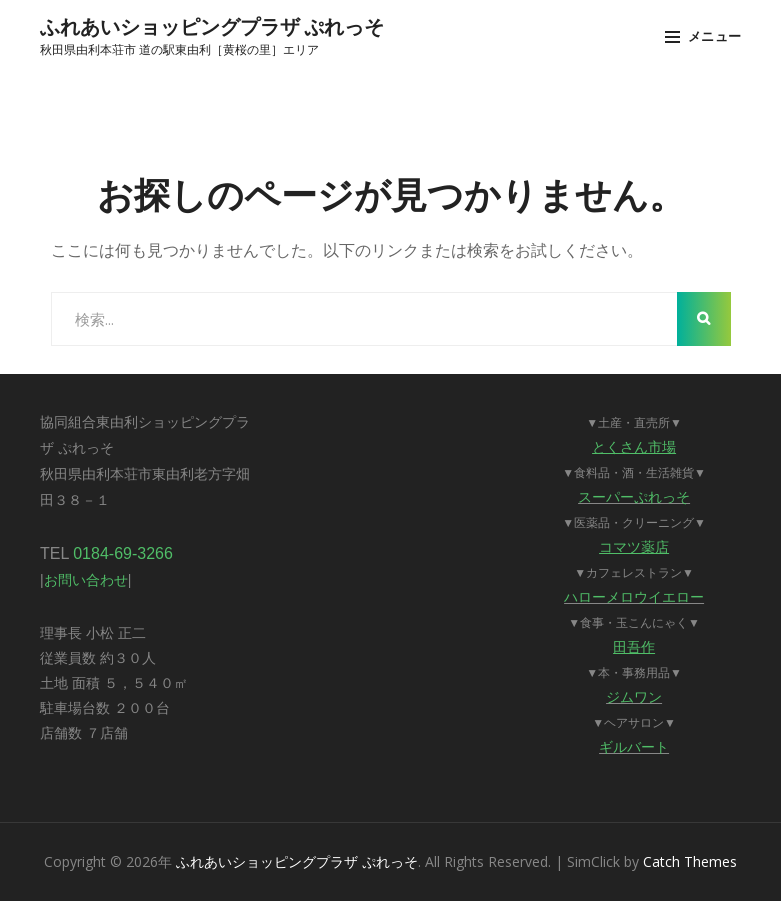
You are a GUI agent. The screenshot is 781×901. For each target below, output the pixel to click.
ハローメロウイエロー (634, 597)
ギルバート (634, 747)
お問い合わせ (86, 580)
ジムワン (634, 697)
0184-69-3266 (123, 553)
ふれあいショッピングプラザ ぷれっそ (212, 25)
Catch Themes (690, 861)
